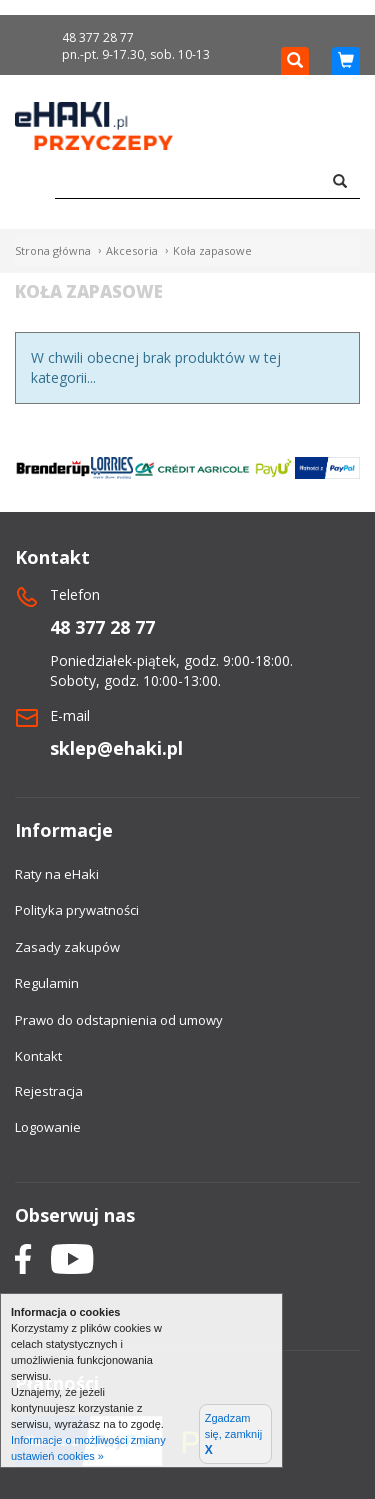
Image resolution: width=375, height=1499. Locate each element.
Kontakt (38, 1056)
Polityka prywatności (77, 910)
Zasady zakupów (67, 947)
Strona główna (53, 250)
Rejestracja (49, 1091)
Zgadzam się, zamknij (233, 1434)
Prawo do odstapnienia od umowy (119, 1020)
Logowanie (48, 1127)
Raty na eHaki (57, 874)
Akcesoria (132, 250)
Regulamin (47, 983)
